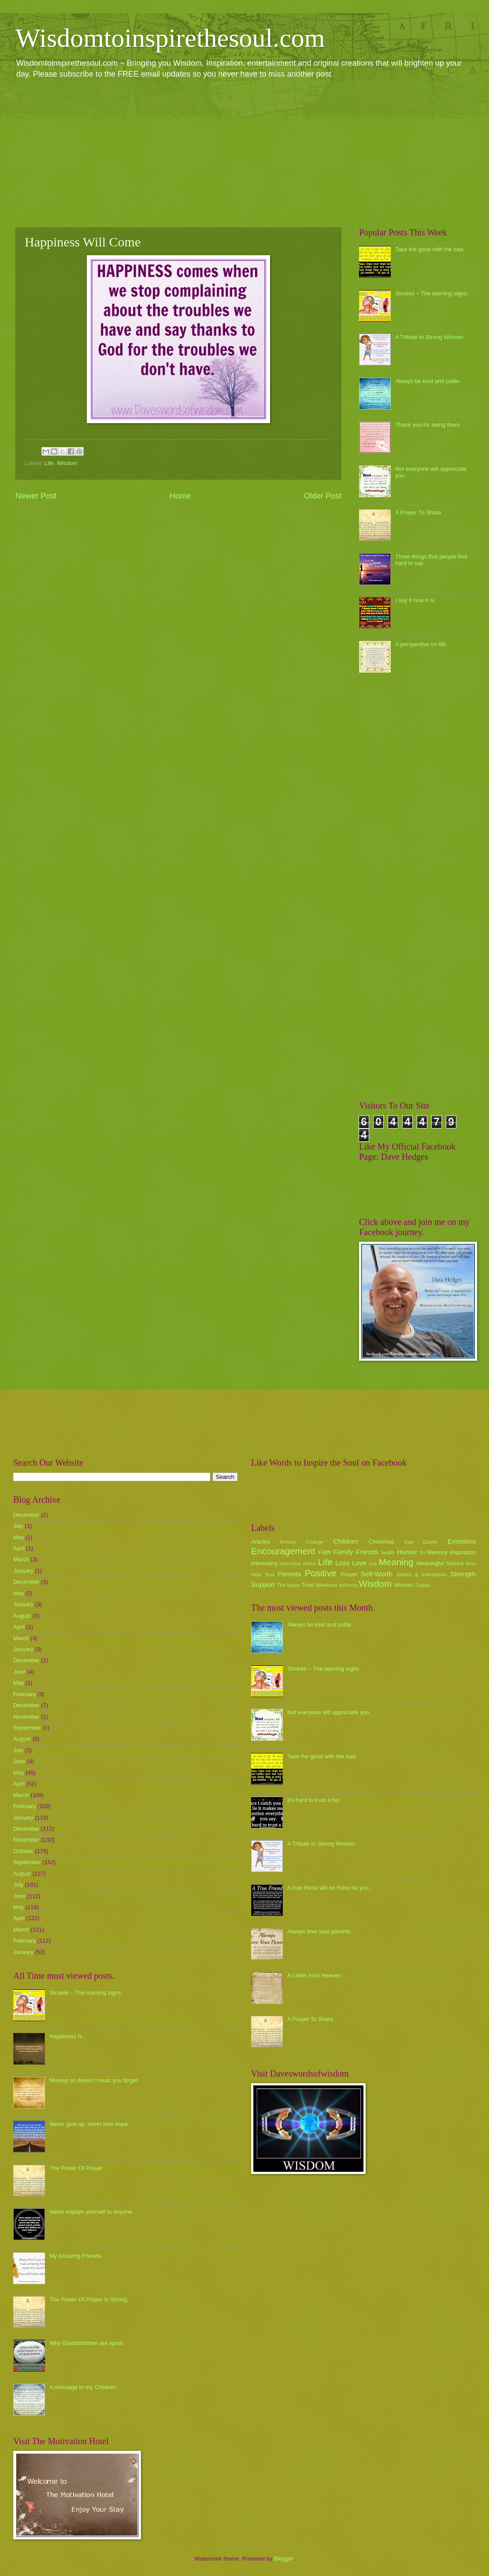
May (18, 1537)
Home (180, 495)
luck (373, 1563)
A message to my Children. (83, 2387)
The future (288, 1585)
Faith (325, 1552)
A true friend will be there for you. (328, 1887)
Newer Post (35, 495)
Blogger (283, 2558)
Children (346, 1541)
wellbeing (348, 1585)
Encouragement (283, 1551)
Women (404, 1585)
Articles (260, 1541)
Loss (342, 1563)
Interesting (264, 1563)
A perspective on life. (421, 644)
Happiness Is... (68, 2036)
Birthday (288, 1542)
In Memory (433, 1552)
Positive (321, 1573)
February (24, 1694)
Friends (367, 1552)
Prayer (349, 1574)
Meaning (396, 1562)
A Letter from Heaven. (314, 1975)
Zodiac (422, 1585)
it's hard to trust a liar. (314, 1800)
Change (315, 1542)
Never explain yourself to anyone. (91, 2211)
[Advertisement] (244, 152)
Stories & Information (421, 1574)
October (23, 1851)
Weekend (326, 1585)
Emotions (462, 1541)
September (27, 1727)
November (26, 1716)
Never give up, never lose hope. (89, 2124)
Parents (289, 1574)
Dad (408, 1542)
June (19, 1671)
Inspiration (463, 1552)
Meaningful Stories (439, 1563)
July (18, 1526)
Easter (430, 1542)
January (23, 1570)
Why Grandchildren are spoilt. (86, 2343)
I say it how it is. (415, 600)
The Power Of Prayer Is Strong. (89, 2299)
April (19, 1548)
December (26, 1514)
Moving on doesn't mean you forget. (94, 2080)
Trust (307, 1585)
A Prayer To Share (418, 512)
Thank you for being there (427, 424)
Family (343, 1552)
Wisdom (67, 463)
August (22, 1615)
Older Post (322, 495)
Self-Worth (376, 1574)
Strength (463, 1574)
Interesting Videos (298, 1563)
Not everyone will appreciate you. (329, 1712)
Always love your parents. (319, 1931)
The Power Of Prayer (76, 2168)
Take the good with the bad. (429, 249)
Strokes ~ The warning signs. (431, 293)
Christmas (381, 1541)
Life (49, 463)
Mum (471, 1563)
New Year (262, 1574)
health (388, 1552)
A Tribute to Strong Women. (430, 337)
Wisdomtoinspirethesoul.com (170, 37)
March (21, 1559)
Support (263, 1584)
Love (359, 1563)
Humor (407, 1552)
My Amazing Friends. (75, 2255)
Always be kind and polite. (428, 381)
